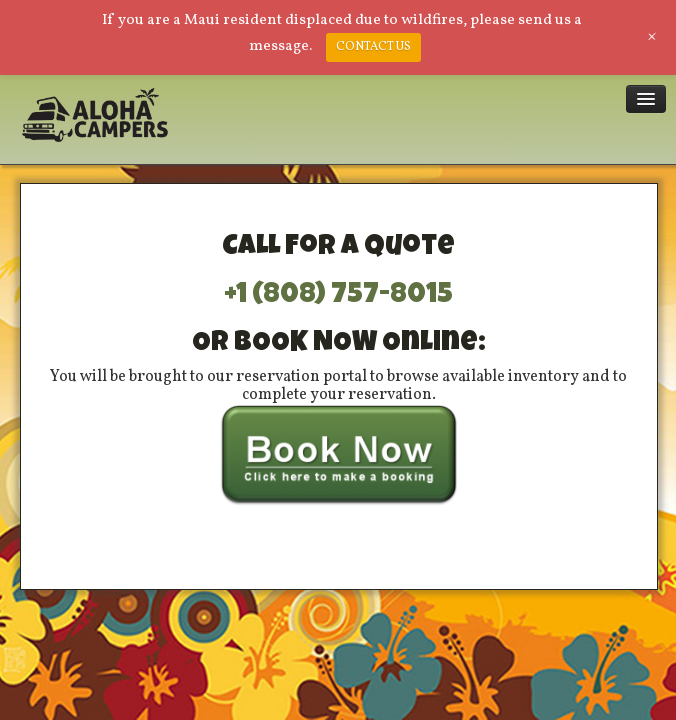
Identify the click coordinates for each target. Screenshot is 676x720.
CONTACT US (373, 47)
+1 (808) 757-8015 (338, 296)
